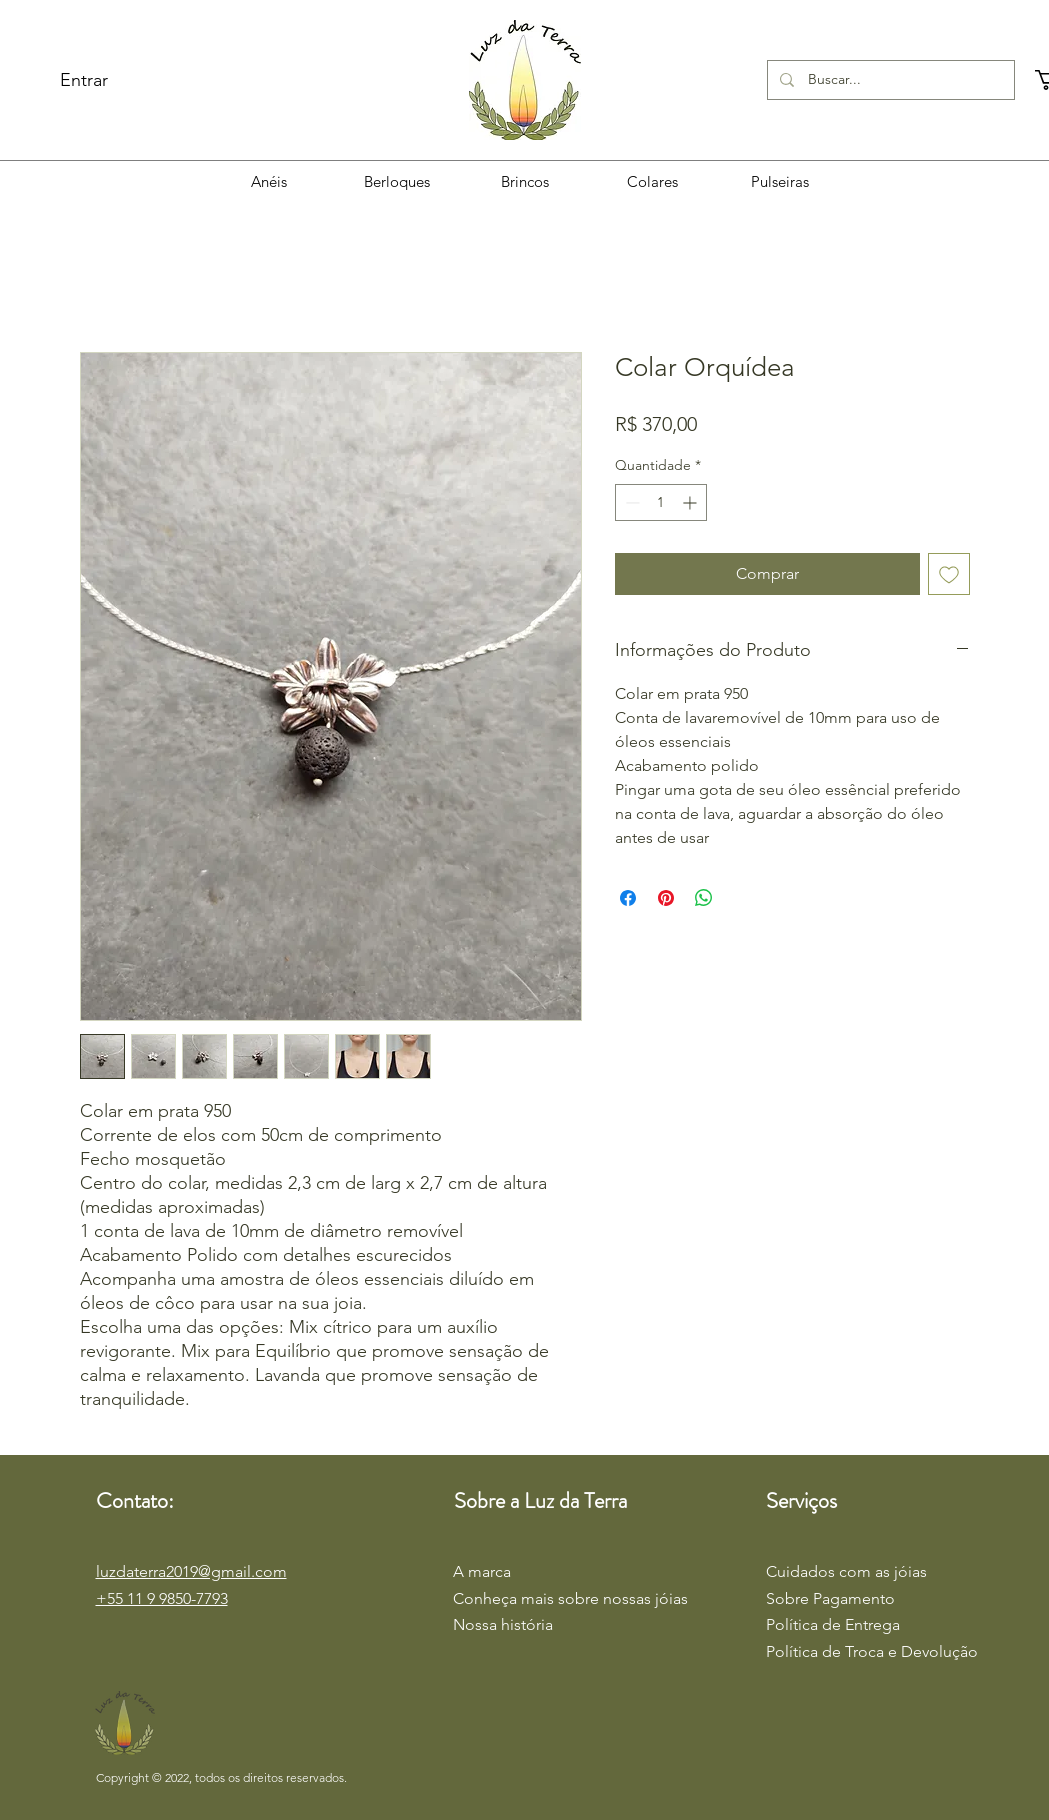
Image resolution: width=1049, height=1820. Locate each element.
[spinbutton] (661, 502)
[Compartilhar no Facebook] (628, 898)
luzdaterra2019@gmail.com (191, 1571)
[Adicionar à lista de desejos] (949, 574)
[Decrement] (630, 502)
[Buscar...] (890, 80)
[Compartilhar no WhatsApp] (704, 898)
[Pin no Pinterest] (666, 898)
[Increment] (691, 502)
